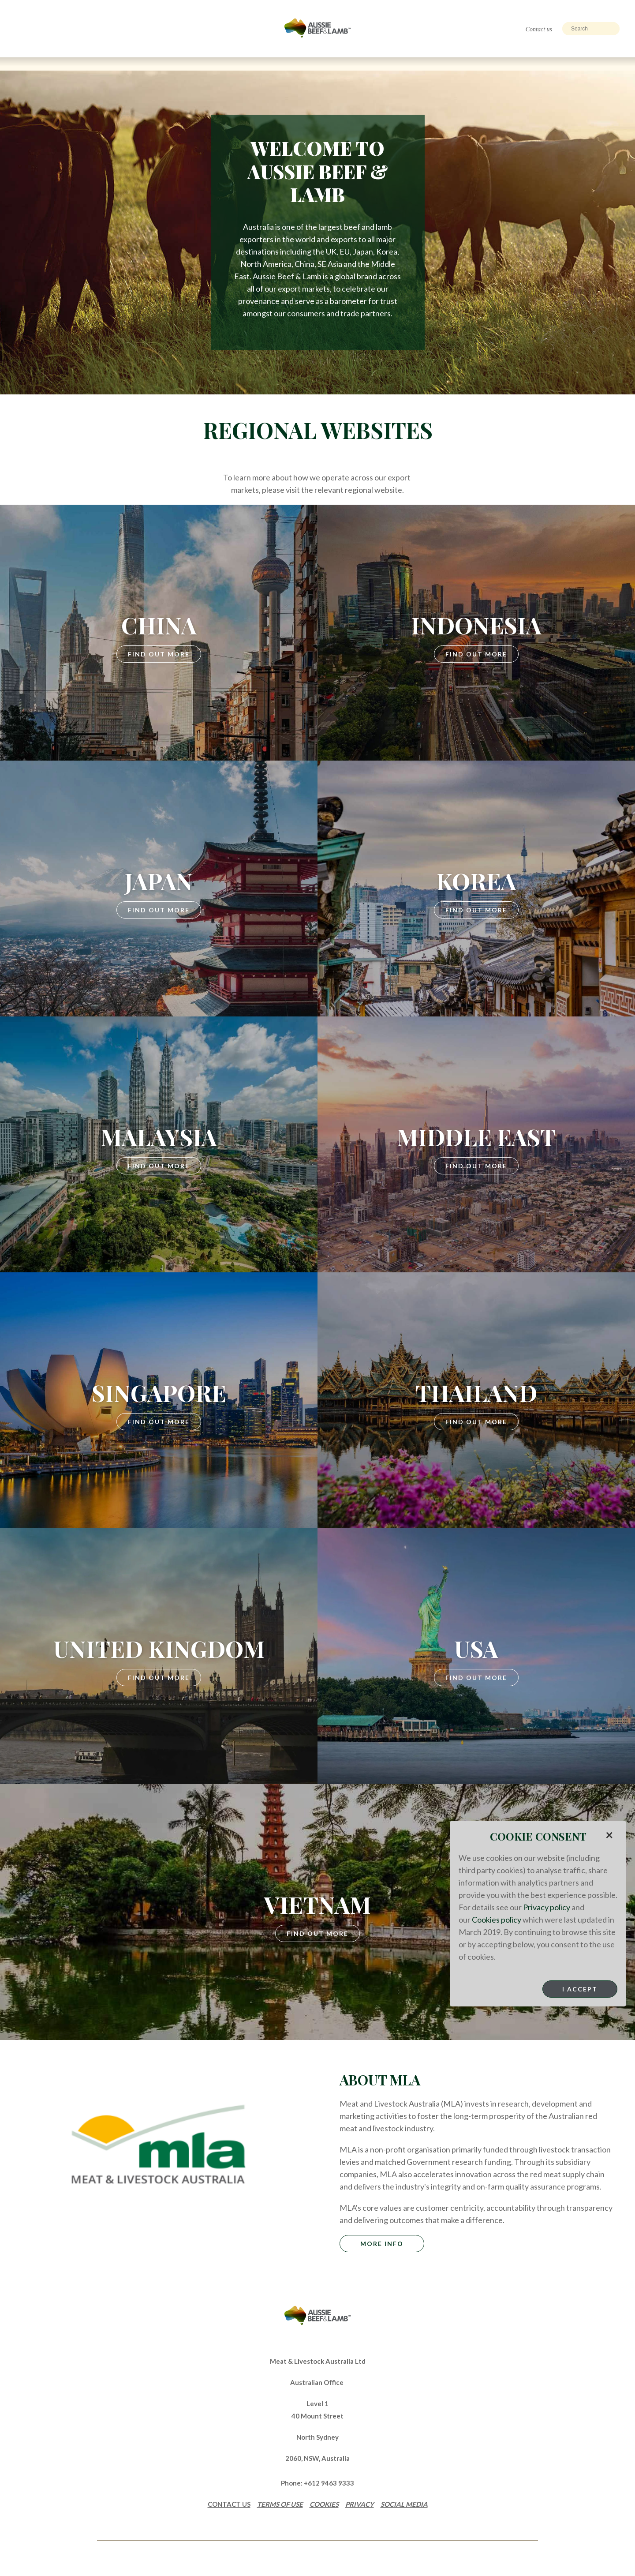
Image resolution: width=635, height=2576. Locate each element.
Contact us (539, 29)
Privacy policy (546, 1907)
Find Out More (159, 654)
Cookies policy (496, 1919)
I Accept (580, 1989)
